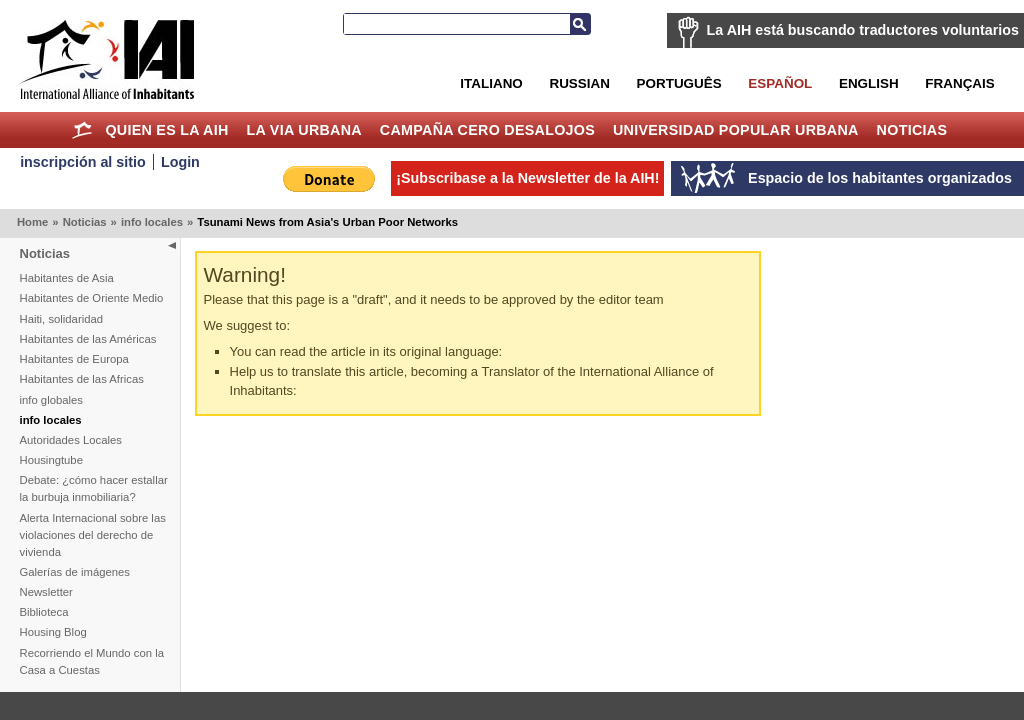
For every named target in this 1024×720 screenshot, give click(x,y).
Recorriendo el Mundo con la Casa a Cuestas (92, 661)
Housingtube (51, 460)
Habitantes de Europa (74, 359)
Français (959, 83)
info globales (51, 400)
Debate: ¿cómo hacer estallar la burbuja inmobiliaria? (94, 488)
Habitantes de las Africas (82, 379)
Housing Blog (53, 632)
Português (679, 83)
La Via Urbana (304, 130)
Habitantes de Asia (67, 278)
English (869, 83)
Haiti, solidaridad (62, 319)
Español (780, 83)
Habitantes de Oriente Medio (92, 298)
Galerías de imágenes (75, 572)
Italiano (491, 83)
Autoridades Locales (71, 440)
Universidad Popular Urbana (736, 130)
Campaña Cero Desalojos (487, 130)
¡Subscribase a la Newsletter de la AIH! (527, 178)
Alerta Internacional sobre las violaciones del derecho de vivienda (93, 535)
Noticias (912, 130)
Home (82, 130)
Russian (579, 83)
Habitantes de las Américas (88, 339)
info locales (152, 222)
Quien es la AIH (166, 130)
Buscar (580, 24)
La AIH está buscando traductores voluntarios (863, 30)
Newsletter (46, 592)
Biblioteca (44, 612)
